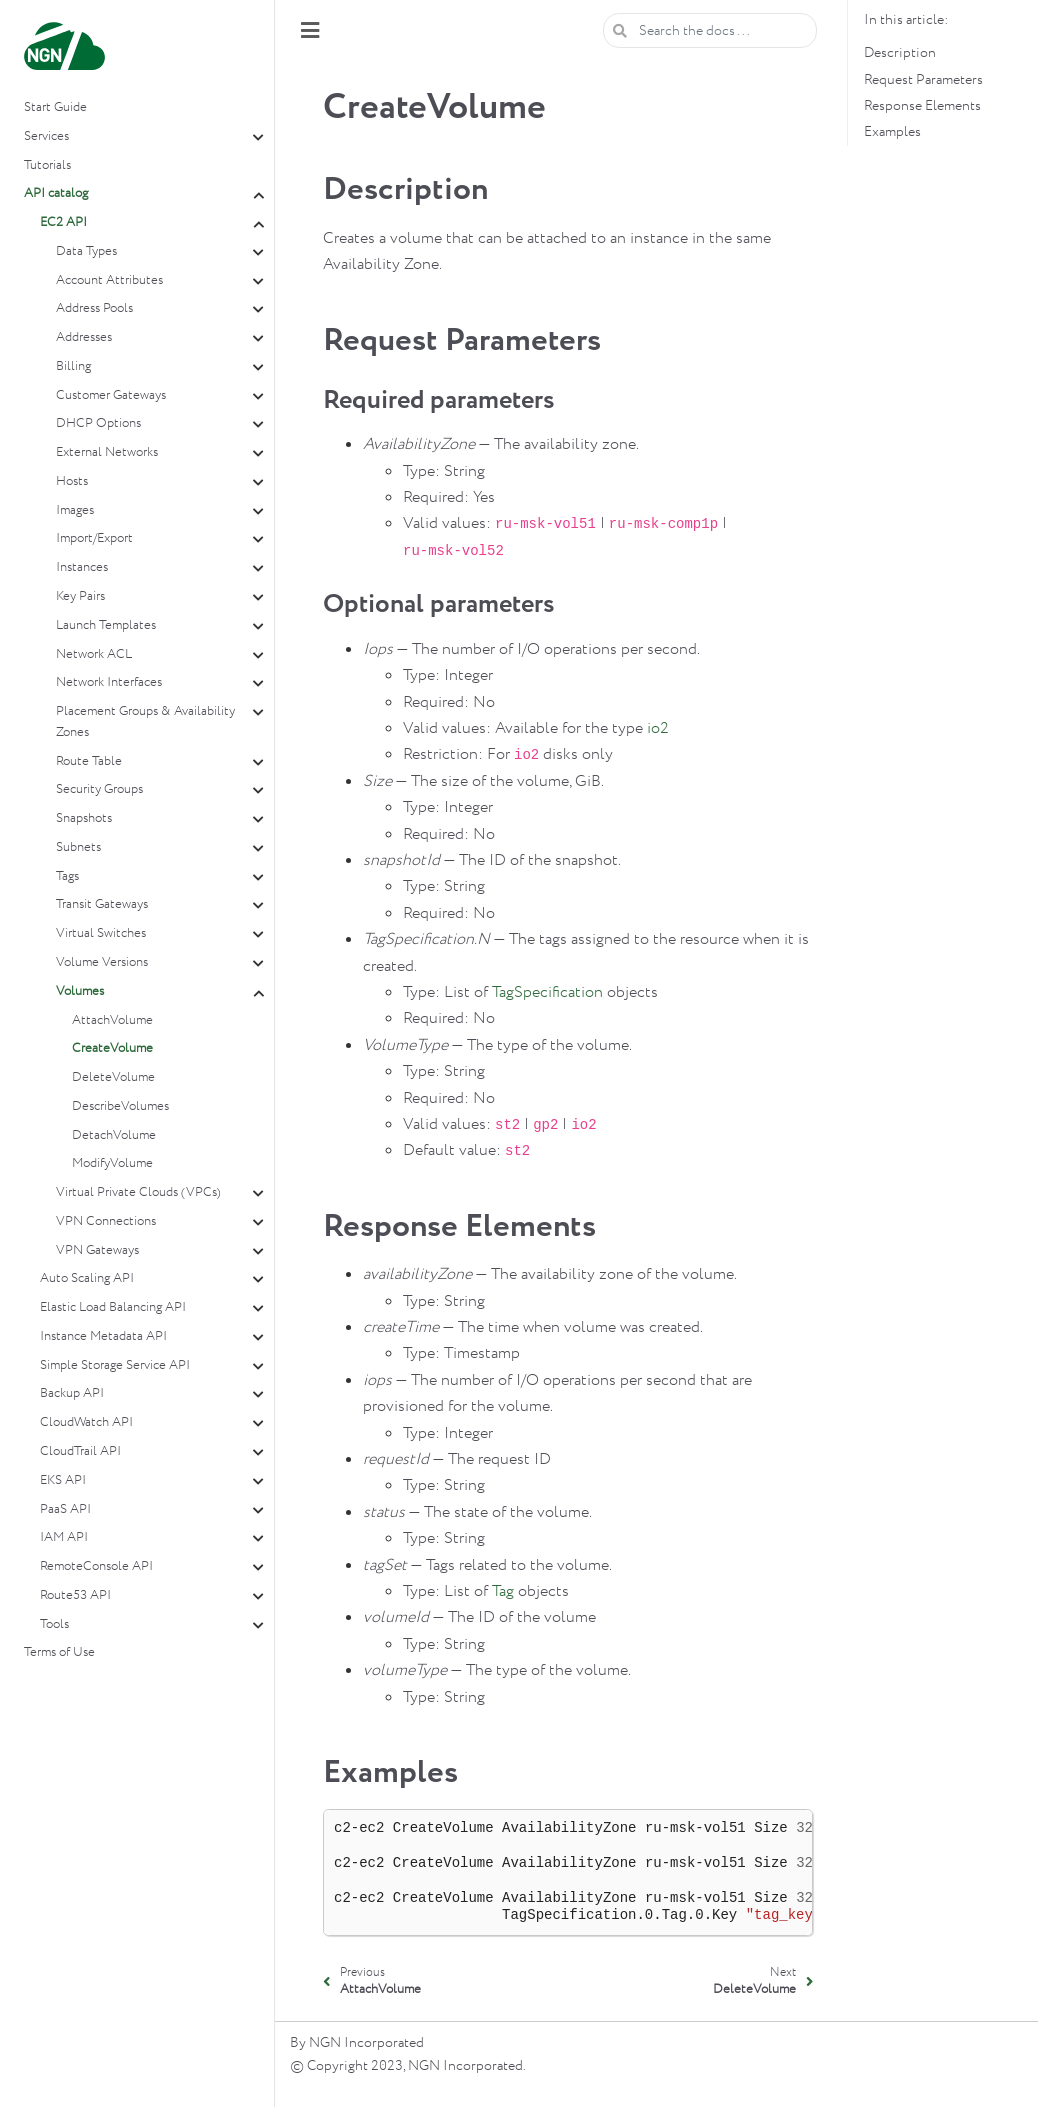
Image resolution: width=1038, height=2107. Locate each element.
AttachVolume (112, 1020)
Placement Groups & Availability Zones (145, 722)
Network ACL (94, 654)
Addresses (84, 337)
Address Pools (94, 308)
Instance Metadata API (103, 1336)
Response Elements (922, 106)
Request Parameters (923, 80)
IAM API (64, 1537)
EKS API (63, 1480)
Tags (67, 876)
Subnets (78, 847)
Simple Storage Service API (115, 1365)
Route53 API (75, 1595)
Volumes (80, 991)
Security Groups (99, 789)
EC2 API (63, 222)
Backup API (72, 1393)
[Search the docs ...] (710, 30)
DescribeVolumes (120, 1106)
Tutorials (47, 165)
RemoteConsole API (96, 1566)
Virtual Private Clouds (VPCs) (138, 1192)
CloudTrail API (80, 1451)
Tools (54, 1624)
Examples (892, 132)
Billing (73, 366)
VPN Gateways (97, 1250)
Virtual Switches (101, 933)
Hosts (72, 481)
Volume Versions (102, 962)
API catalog (56, 193)
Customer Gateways (111, 395)
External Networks (107, 452)
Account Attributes (109, 280)
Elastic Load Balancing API (113, 1307)
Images (75, 510)
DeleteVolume (113, 1077)
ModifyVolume (112, 1163)
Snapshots (84, 818)
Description (900, 53)
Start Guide (55, 107)
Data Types (86, 251)
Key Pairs (80, 596)
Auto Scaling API (87, 1278)
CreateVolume (112, 1048)
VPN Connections (106, 1221)
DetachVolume (114, 1135)
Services (46, 136)
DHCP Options (98, 423)
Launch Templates (106, 625)
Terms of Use (59, 1652)
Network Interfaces (109, 682)
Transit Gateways (102, 904)
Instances (82, 567)
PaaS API (65, 1509)
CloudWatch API (86, 1422)
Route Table (89, 761)
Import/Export (94, 538)
